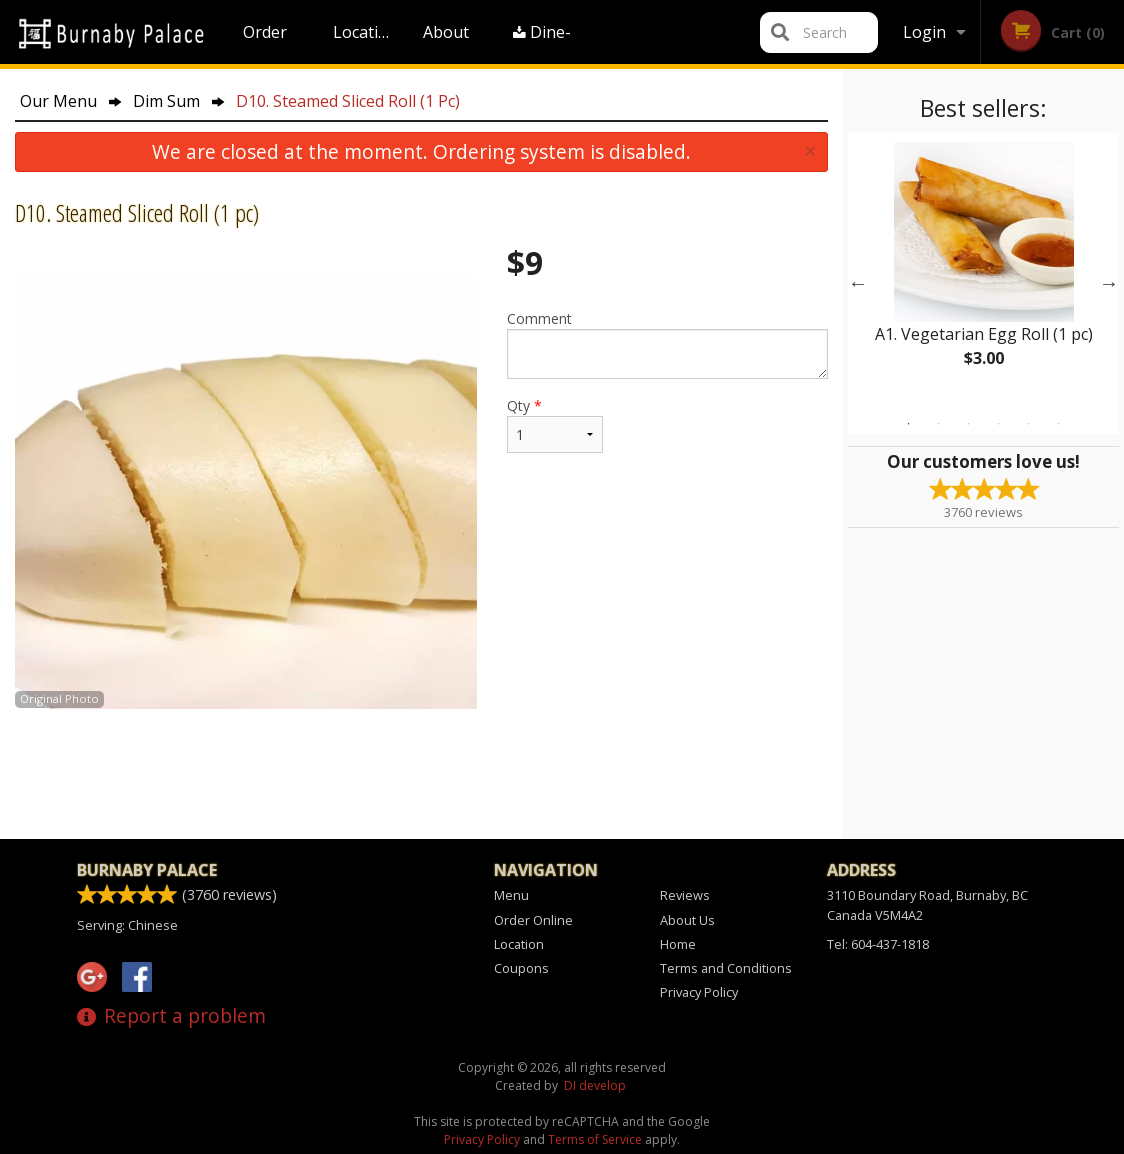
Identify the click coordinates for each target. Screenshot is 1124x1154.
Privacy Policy (699, 992)
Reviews (685, 895)
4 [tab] (999, 424)
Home (678, 944)
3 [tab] (969, 424)
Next (1109, 283)
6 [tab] (1059, 424)
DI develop (595, 1085)
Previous (858, 283)
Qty (555, 424)
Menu (511, 895)
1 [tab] (909, 424)
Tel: (878, 944)
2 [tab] (939, 424)
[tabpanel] (983, 271)
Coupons (521, 968)
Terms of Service (595, 1139)
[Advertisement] (421, 774)
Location (365, 32)
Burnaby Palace (147, 870)
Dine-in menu (543, 42)
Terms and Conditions (726, 968)
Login (924, 32)
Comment (667, 344)
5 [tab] (1029, 424)
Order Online (267, 42)
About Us (446, 42)
